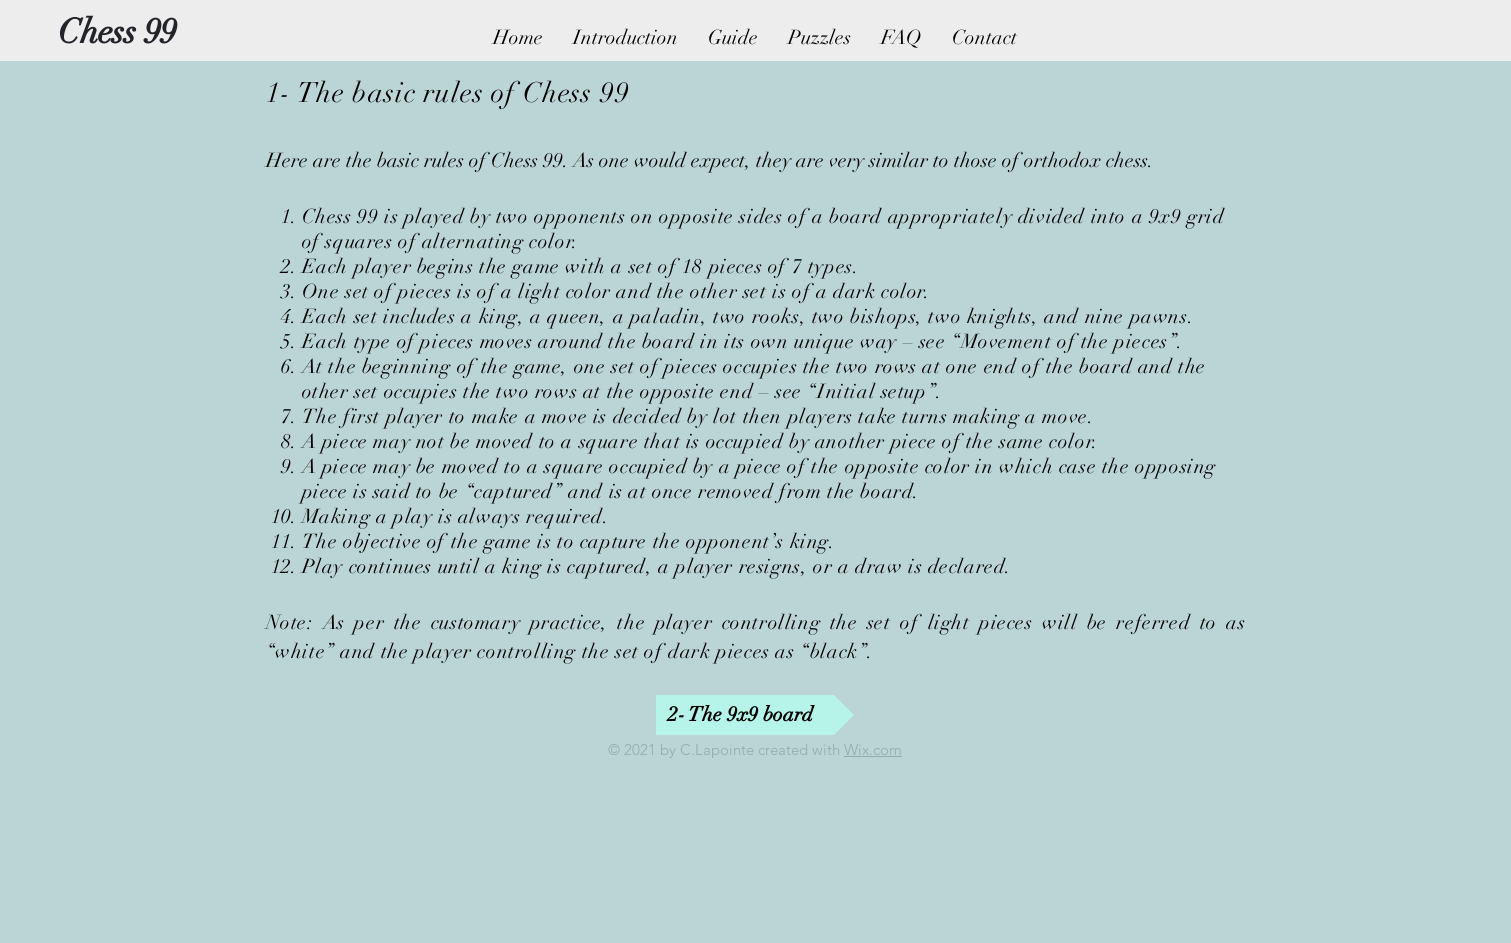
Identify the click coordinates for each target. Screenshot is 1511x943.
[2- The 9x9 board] (755, 715)
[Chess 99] (116, 33)
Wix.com (873, 749)
